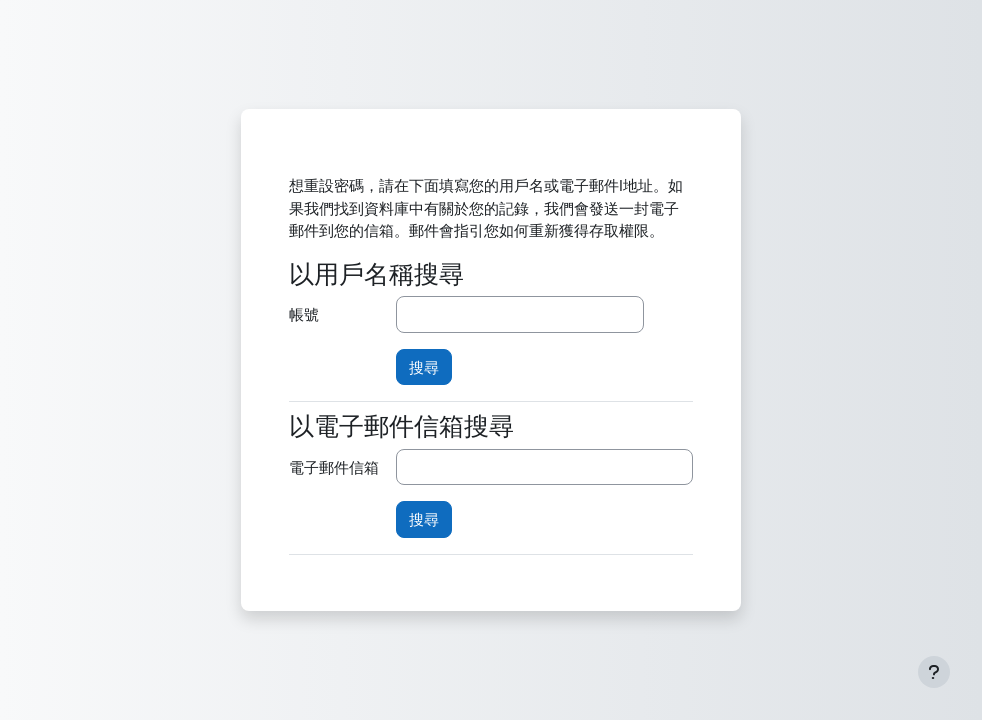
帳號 (304, 314)
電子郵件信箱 (334, 467)
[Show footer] (934, 672)
